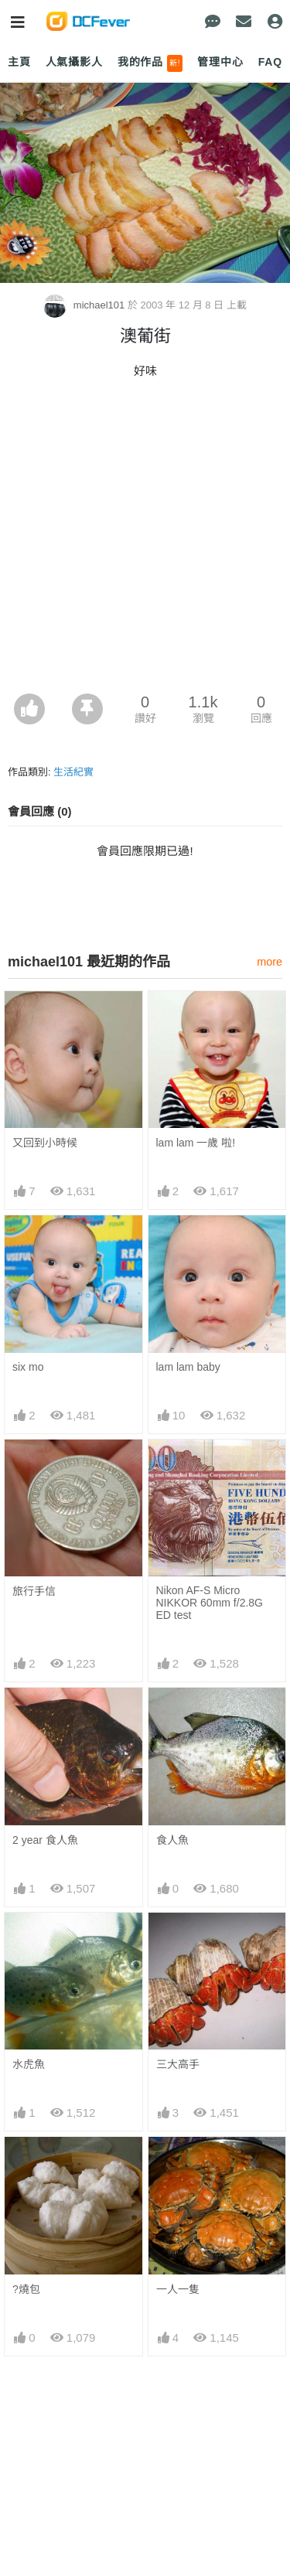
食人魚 (172, 1840)
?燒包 (26, 2289)
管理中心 (220, 62)
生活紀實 (73, 772)
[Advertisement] (145, 541)
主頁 (19, 62)
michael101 (85, 305)
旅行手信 (34, 1591)
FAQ (270, 62)
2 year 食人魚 (45, 1840)
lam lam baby (188, 1367)
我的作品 (150, 63)
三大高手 (178, 2064)
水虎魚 (28, 2064)
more (269, 962)
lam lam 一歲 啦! (196, 1142)
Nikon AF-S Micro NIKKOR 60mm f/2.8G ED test (209, 1602)
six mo (27, 1367)
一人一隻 (178, 2289)
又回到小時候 (44, 1142)
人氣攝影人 (74, 62)
